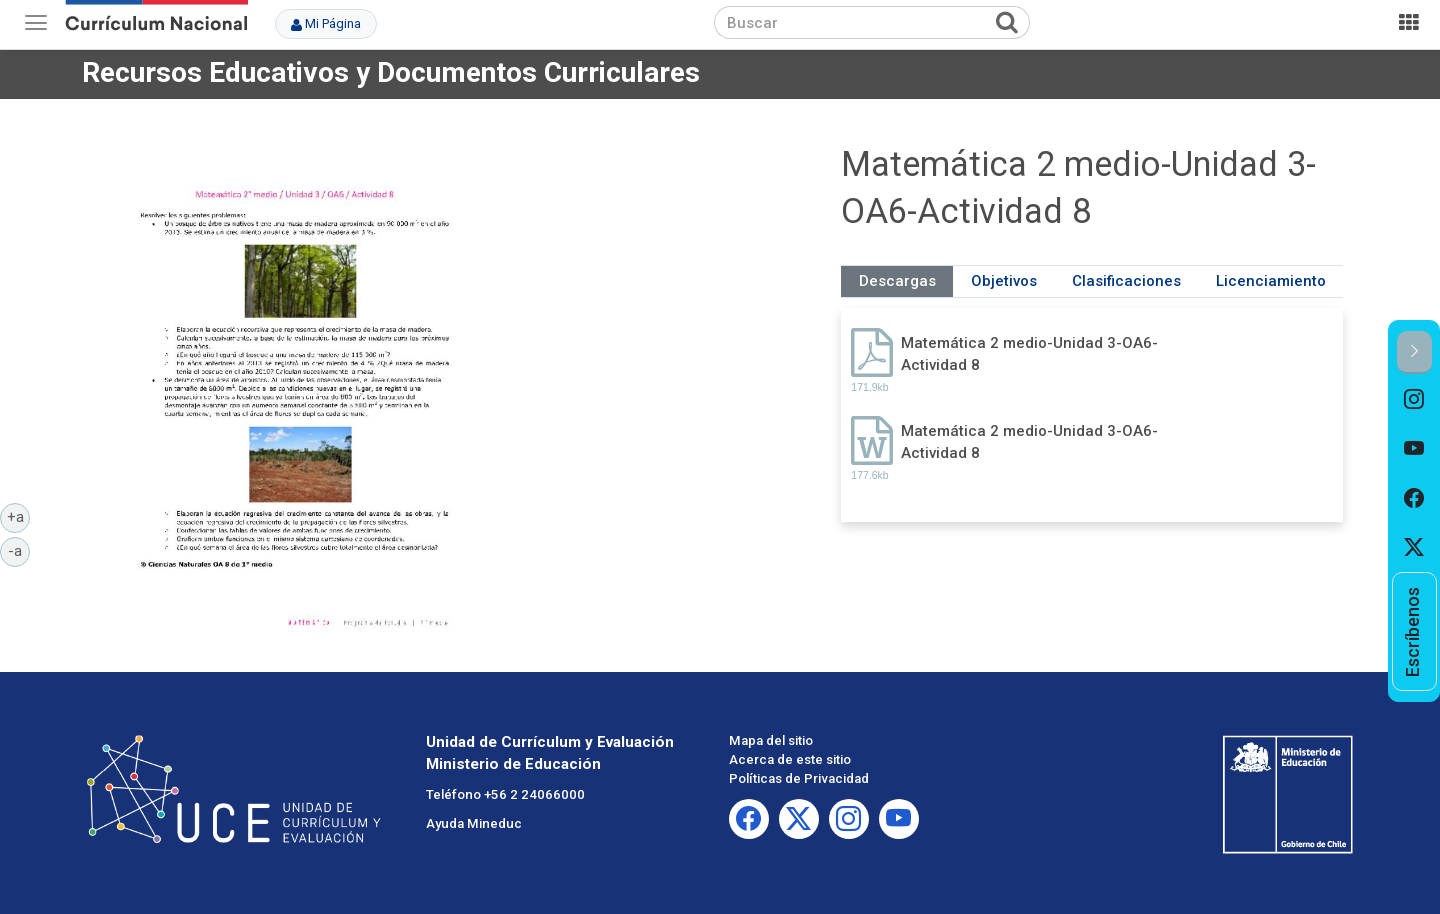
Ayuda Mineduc (474, 823)
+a (19, 516)
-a (19, 550)
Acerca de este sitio (790, 759)
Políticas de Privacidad (799, 778)
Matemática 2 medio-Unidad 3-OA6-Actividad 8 (1029, 353)
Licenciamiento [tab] (1271, 281)
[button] (1414, 352)
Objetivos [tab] (1004, 281)
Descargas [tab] (897, 281)
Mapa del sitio (771, 740)
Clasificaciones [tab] (1126, 281)
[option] (1414, 399)
